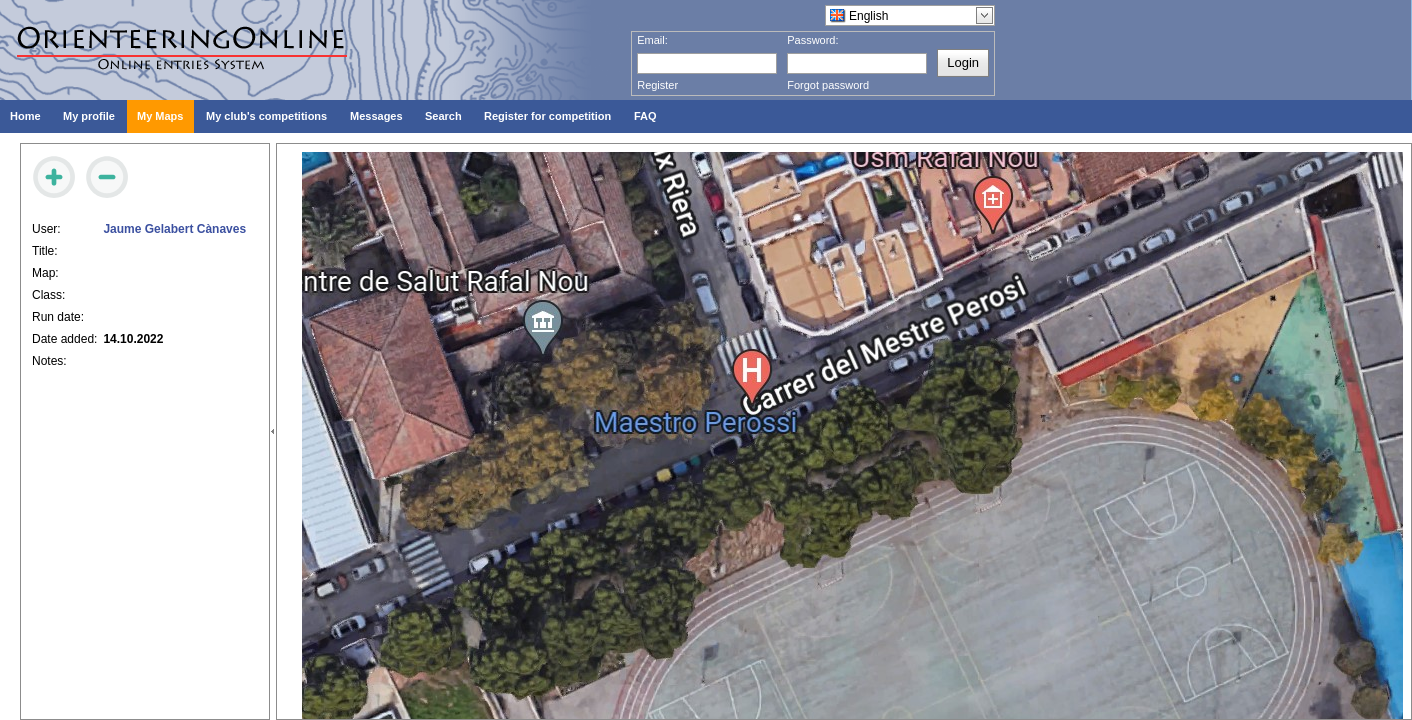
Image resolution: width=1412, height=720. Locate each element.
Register (657, 85)
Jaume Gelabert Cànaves (174, 229)
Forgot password (828, 85)
